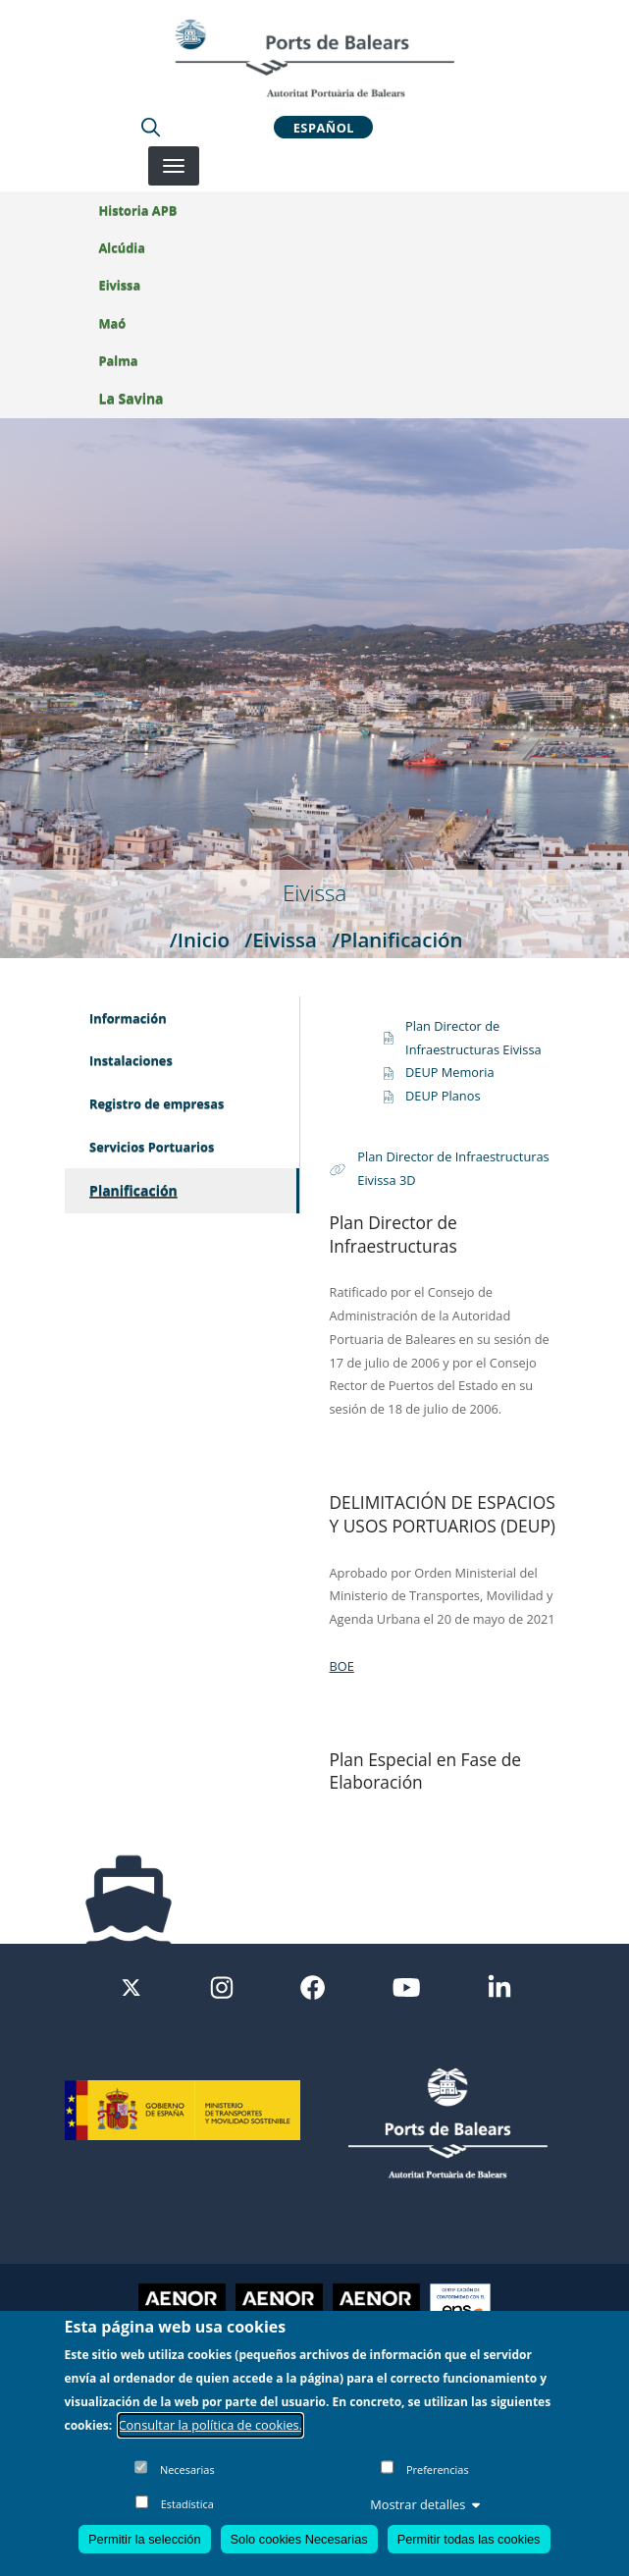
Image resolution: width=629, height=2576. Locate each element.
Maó (113, 323)
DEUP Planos (442, 1095)
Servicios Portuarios (151, 1146)
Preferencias (437, 2469)
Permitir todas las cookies (469, 2539)
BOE (342, 1666)
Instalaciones (131, 1060)
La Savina (131, 398)
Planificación (133, 1190)
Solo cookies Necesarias (299, 2539)
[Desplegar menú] (173, 166)
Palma (118, 360)
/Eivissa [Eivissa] (280, 939)
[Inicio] (314, 58)
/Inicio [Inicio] (200, 939)
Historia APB (138, 210)
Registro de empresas (156, 1103)
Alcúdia (122, 247)
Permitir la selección (144, 2539)
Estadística (187, 2503)
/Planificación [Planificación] (397, 939)
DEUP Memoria (450, 1072)
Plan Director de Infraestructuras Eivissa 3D (453, 1168)
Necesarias (187, 2469)
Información (127, 1018)
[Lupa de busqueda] (150, 126)
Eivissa (120, 285)
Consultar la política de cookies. (211, 2425)
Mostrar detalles (425, 2504)
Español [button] (323, 126)
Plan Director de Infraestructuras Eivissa (473, 1037)
